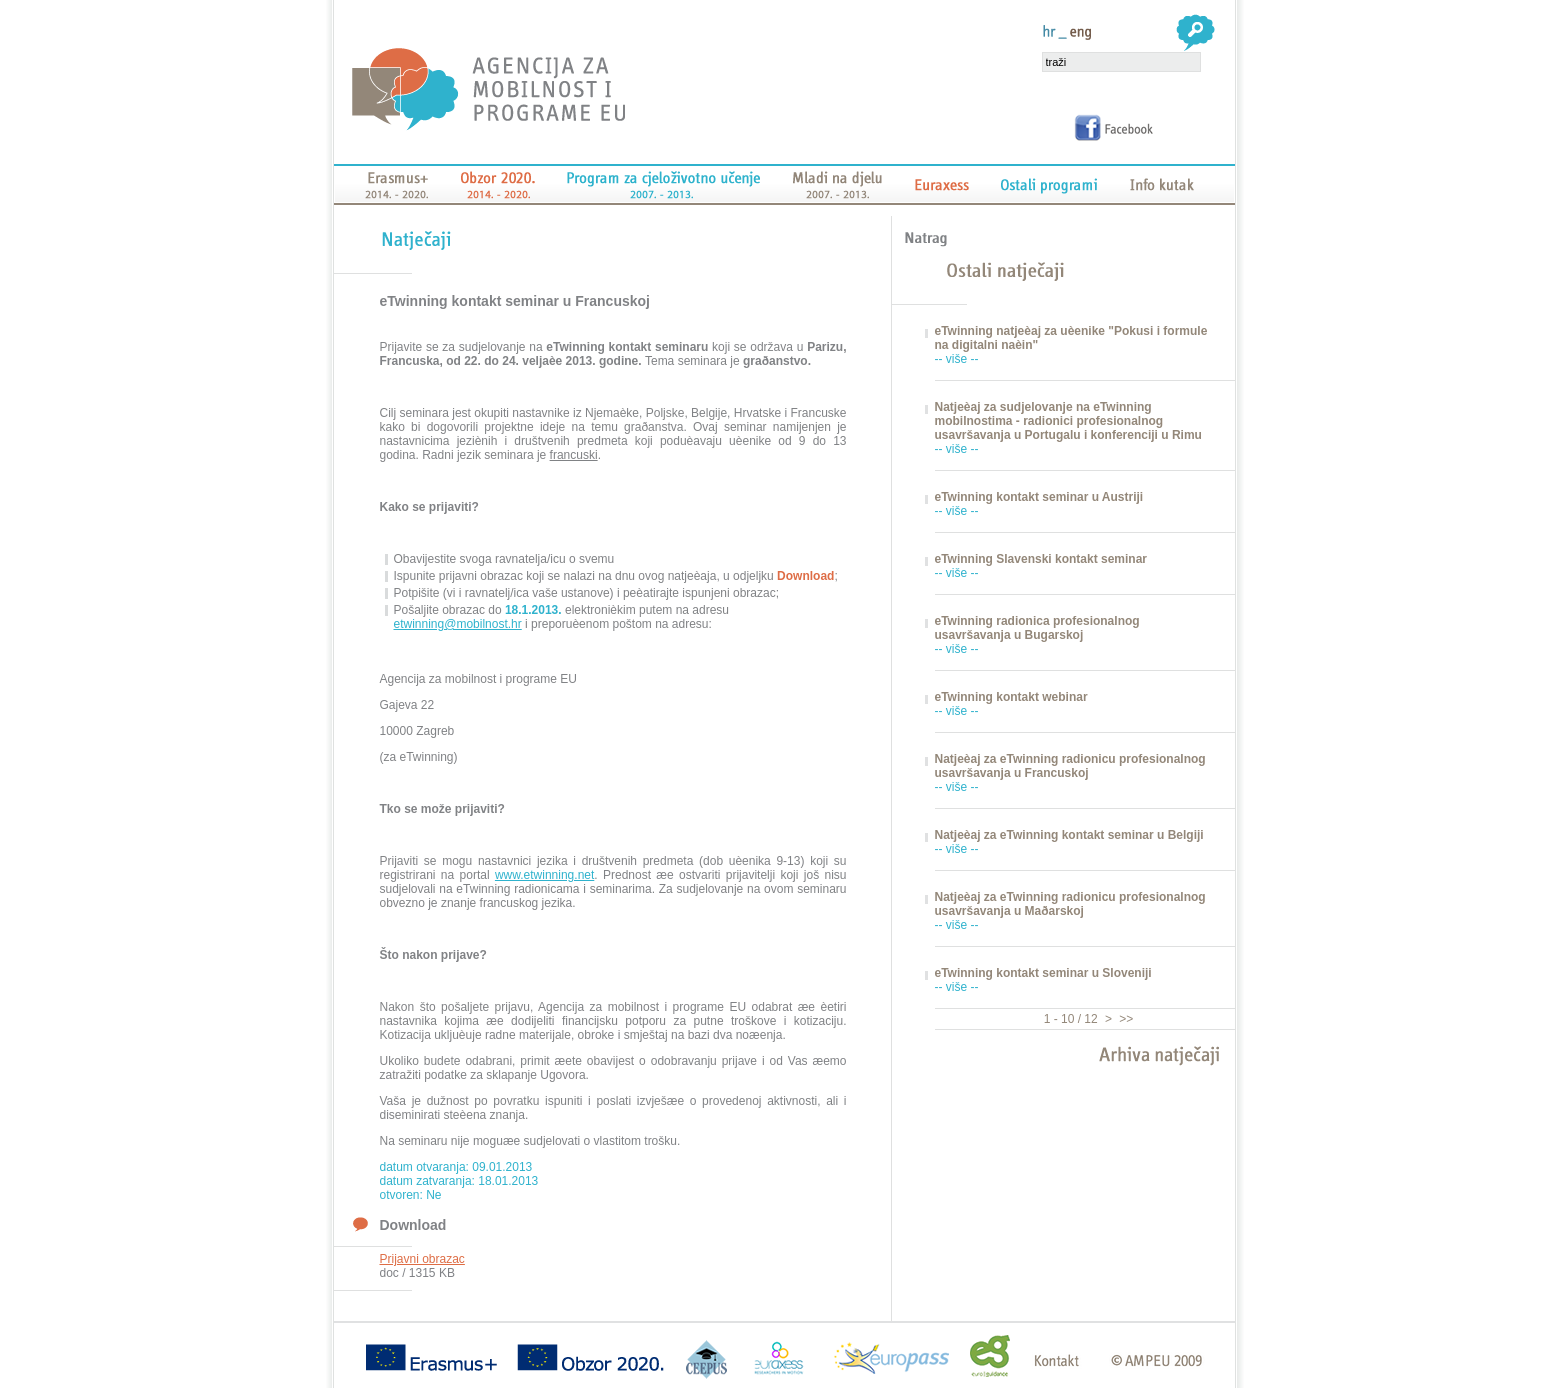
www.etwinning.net (544, 875)
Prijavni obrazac (422, 1259)
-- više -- (957, 359)
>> (1124, 1019)
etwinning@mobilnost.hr (458, 624)
